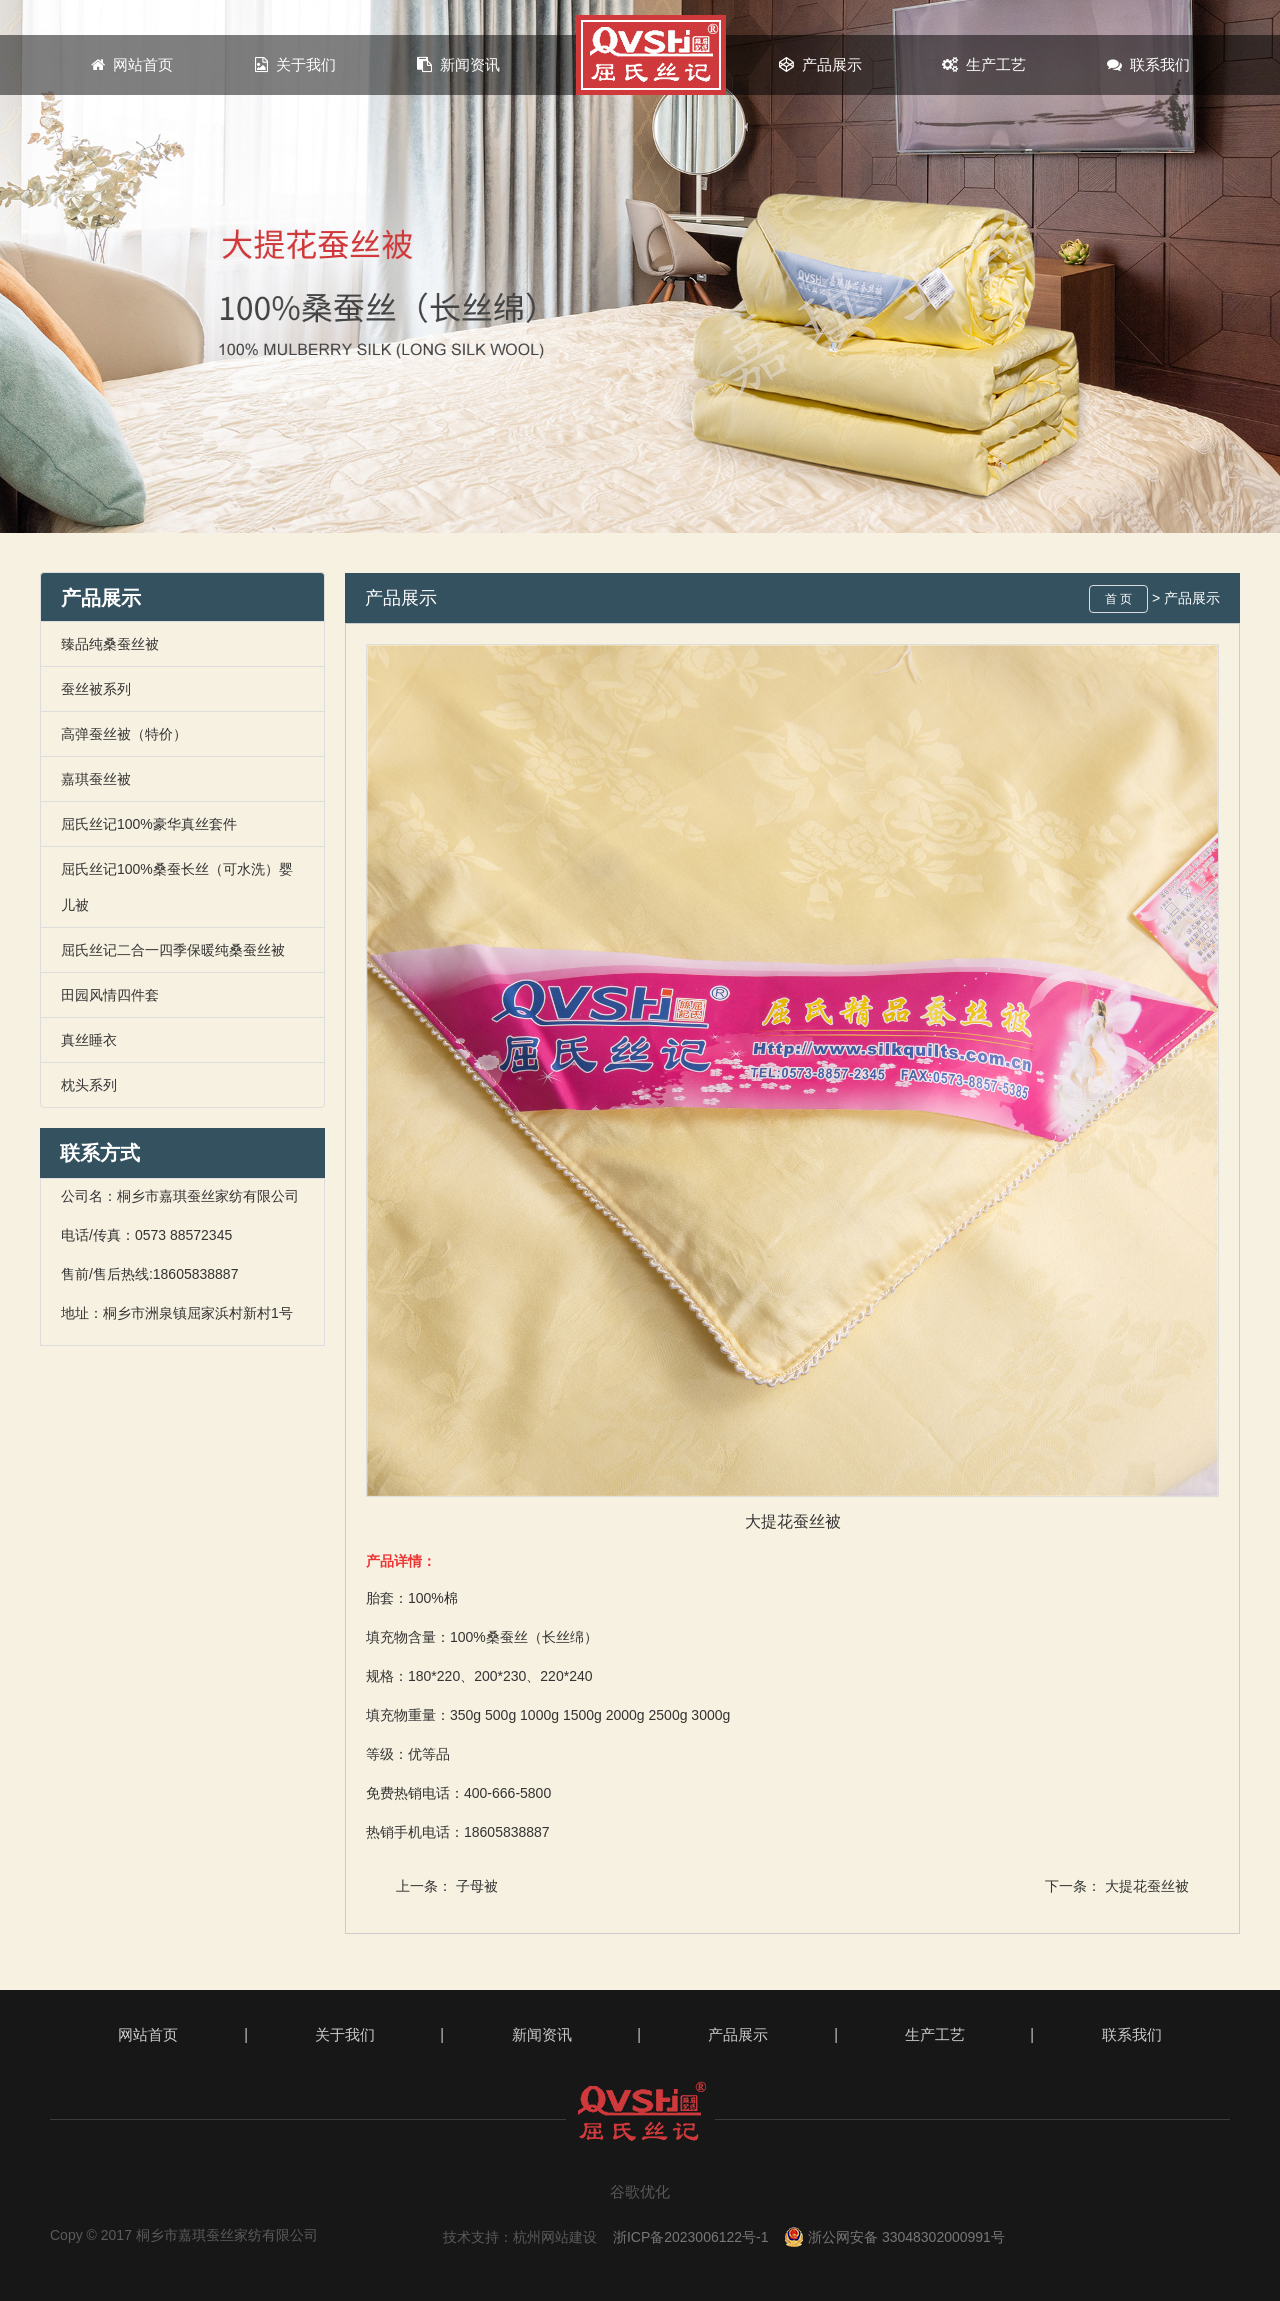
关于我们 (295, 64)
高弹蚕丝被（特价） (124, 734)
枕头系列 (89, 1085)
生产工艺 (984, 64)
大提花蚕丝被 (1147, 1886)
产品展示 (820, 64)
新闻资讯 (459, 64)
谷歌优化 (640, 2191)
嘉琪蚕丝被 (96, 779)
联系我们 (1148, 64)
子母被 (477, 1886)
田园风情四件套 (110, 995)
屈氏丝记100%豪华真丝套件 (149, 824)
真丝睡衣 (89, 1040)
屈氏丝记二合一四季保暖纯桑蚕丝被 (173, 950)
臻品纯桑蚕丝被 (110, 644)
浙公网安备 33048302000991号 (894, 2237)
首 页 (1118, 599)
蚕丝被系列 (96, 689)
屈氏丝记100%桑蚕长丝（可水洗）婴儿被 (177, 887)
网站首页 (132, 64)
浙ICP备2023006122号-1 (691, 2237)
